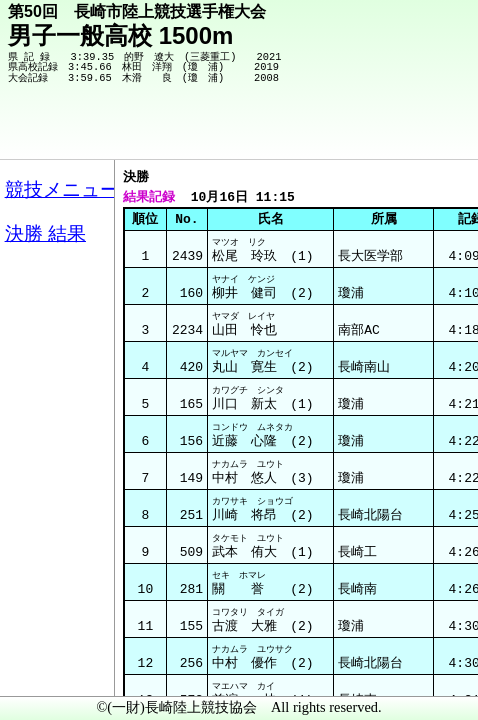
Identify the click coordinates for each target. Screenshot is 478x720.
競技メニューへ (393, 131)
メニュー (56, 669)
